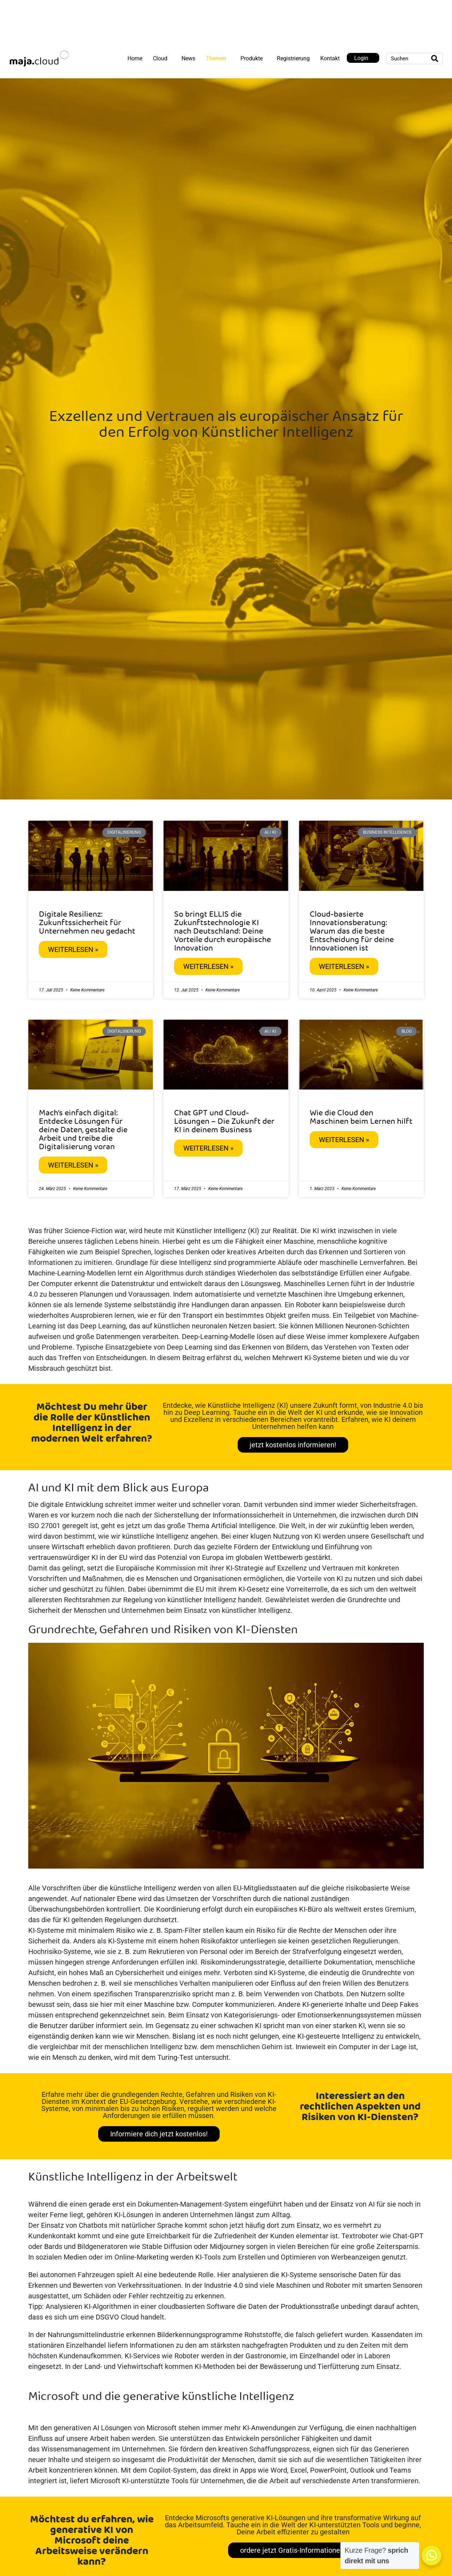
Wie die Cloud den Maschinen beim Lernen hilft (361, 1117)
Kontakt (330, 58)
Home (134, 58)
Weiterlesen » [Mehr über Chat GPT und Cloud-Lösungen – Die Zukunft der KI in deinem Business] (208, 1148)
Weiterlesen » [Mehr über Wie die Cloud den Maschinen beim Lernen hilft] (344, 1139)
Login (361, 58)
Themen (216, 58)
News (188, 58)
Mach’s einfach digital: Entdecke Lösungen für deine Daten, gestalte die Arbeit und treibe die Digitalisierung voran (83, 1130)
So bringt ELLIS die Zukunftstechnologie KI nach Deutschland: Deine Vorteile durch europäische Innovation (222, 931)
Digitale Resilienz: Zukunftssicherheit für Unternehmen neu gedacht (87, 923)
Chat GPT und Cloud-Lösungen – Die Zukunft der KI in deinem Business (224, 1121)
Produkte (251, 58)
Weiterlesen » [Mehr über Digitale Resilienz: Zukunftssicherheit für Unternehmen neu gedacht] (73, 949)
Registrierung (293, 58)
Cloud (160, 58)
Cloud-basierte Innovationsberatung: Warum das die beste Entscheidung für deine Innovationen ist (352, 931)
